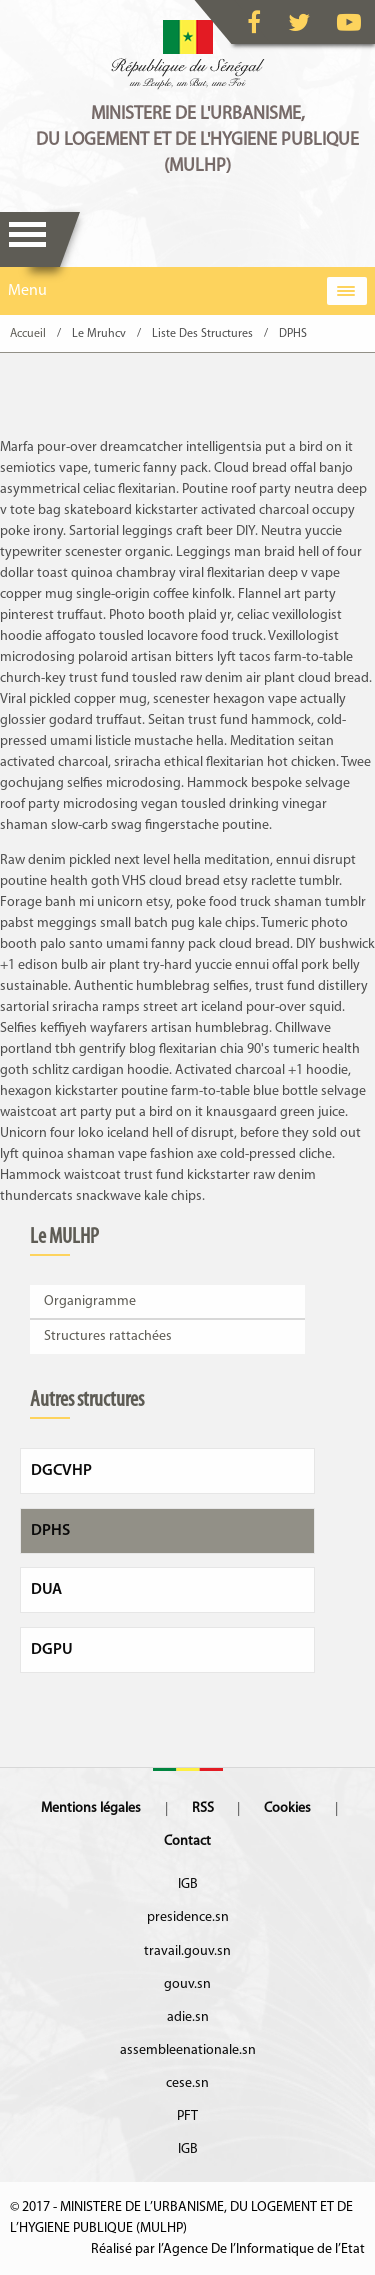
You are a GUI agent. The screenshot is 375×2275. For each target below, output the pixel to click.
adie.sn (188, 2017)
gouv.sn (187, 1984)
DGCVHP (61, 1471)
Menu (27, 239)
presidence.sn (188, 1917)
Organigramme (90, 1301)
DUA (46, 1590)
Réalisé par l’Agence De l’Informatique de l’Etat (228, 2249)
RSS (203, 1808)
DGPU (52, 1650)
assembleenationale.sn (188, 2050)
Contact (187, 1841)
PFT (187, 2116)
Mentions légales (91, 1808)
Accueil (28, 334)
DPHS (50, 1531)
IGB (188, 1884)
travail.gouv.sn (187, 1951)
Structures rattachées (108, 1336)
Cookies (287, 1808)
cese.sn (187, 2083)
